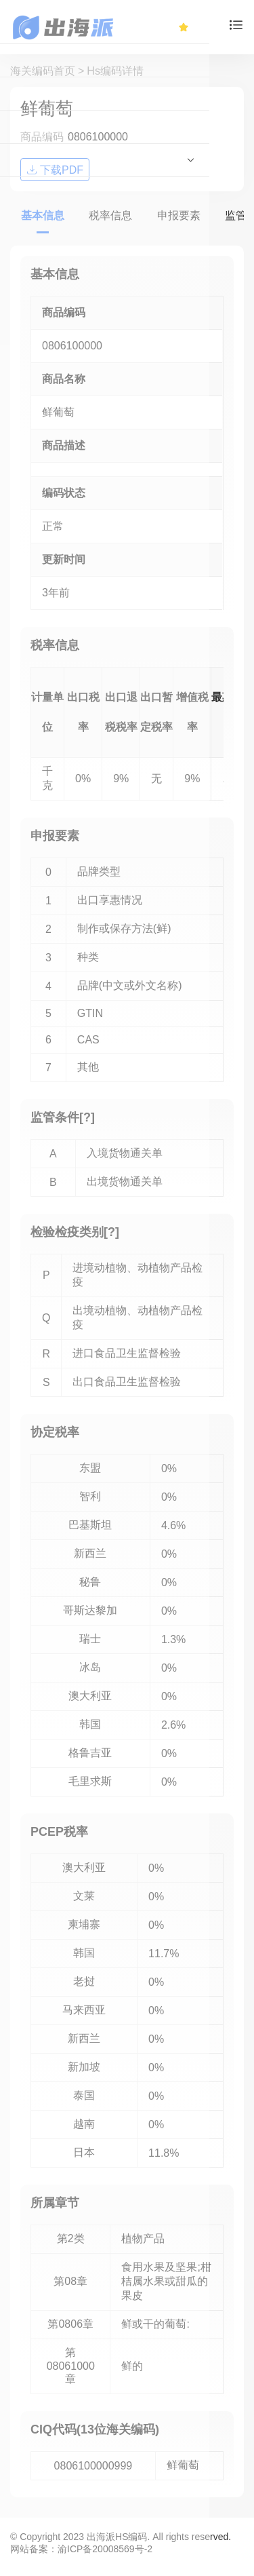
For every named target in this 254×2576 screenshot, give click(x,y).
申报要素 (178, 215)
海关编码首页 (42, 71)
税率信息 (110, 215)
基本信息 (42, 215)
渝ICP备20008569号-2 (105, 2548)
